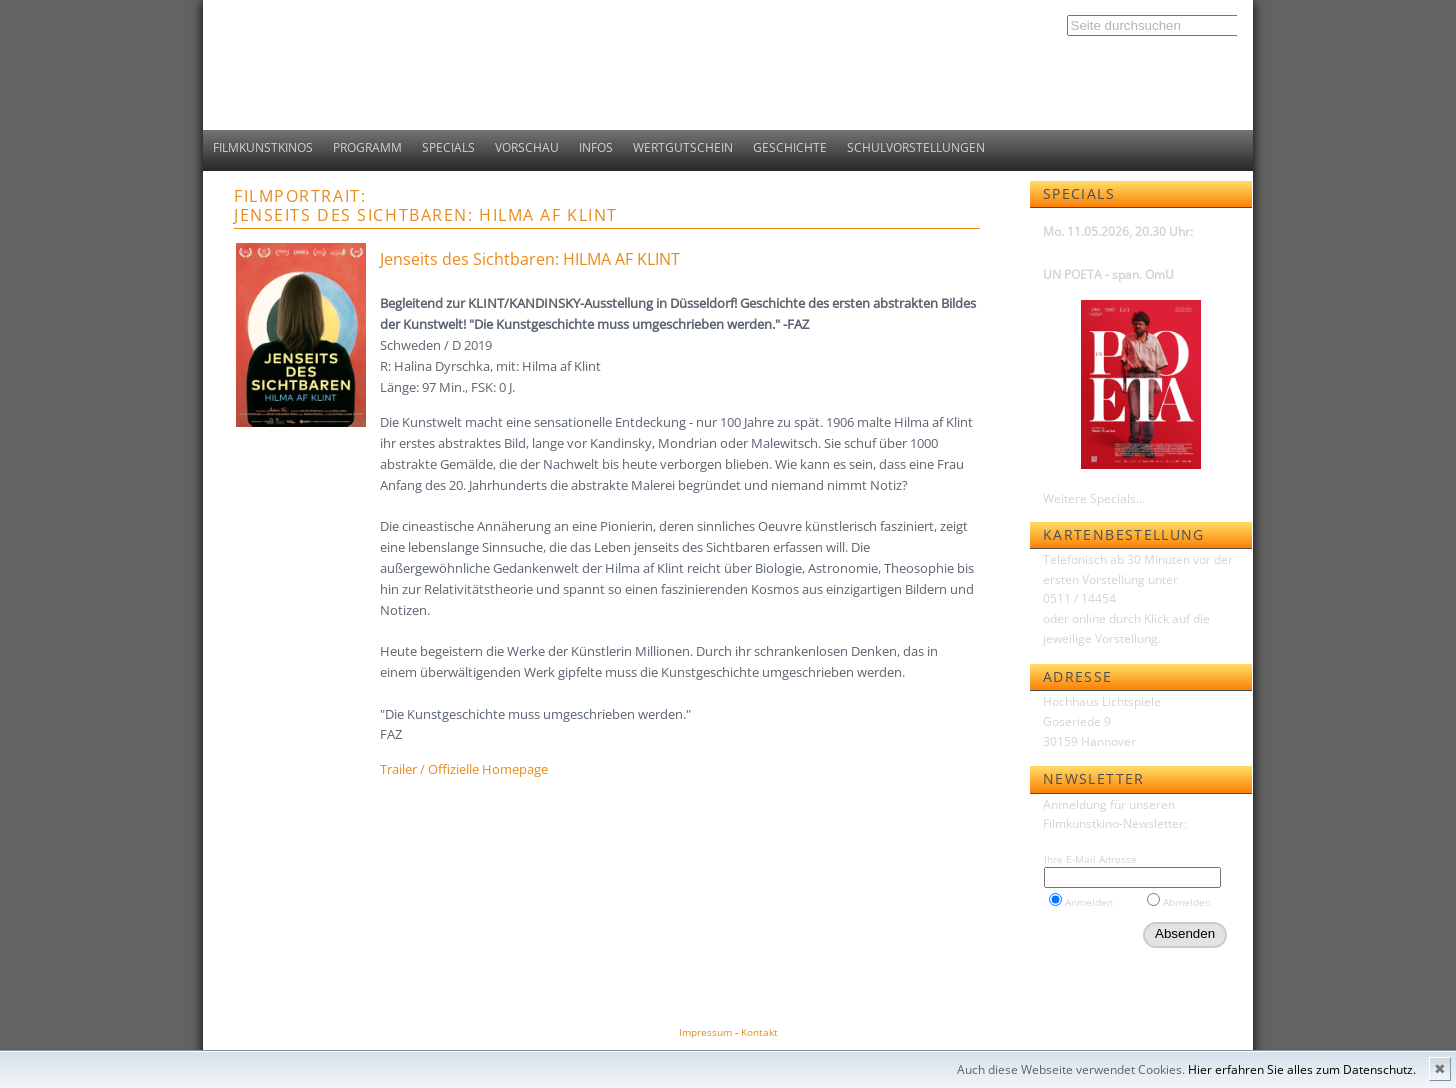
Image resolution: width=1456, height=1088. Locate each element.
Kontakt (759, 1032)
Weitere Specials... (1094, 498)
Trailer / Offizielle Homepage (464, 769)
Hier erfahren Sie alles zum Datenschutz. (1302, 1069)
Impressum (705, 1032)
